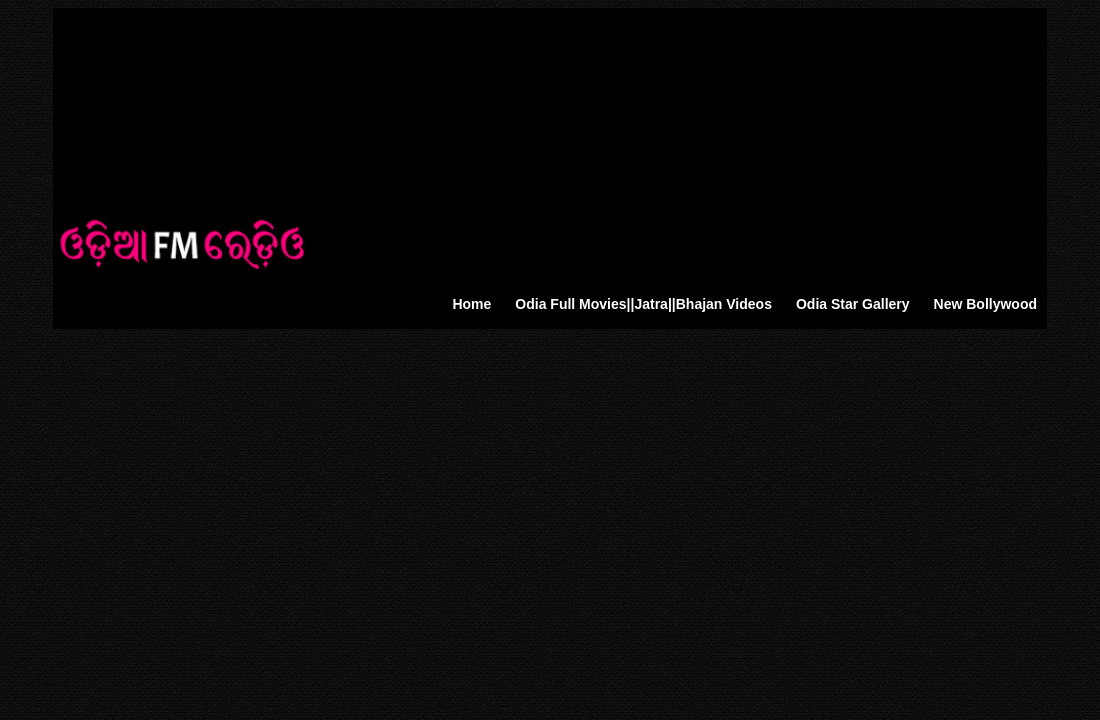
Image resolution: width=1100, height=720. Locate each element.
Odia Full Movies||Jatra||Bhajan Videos (643, 304)
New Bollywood (985, 304)
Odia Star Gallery (853, 304)
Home (471, 304)
